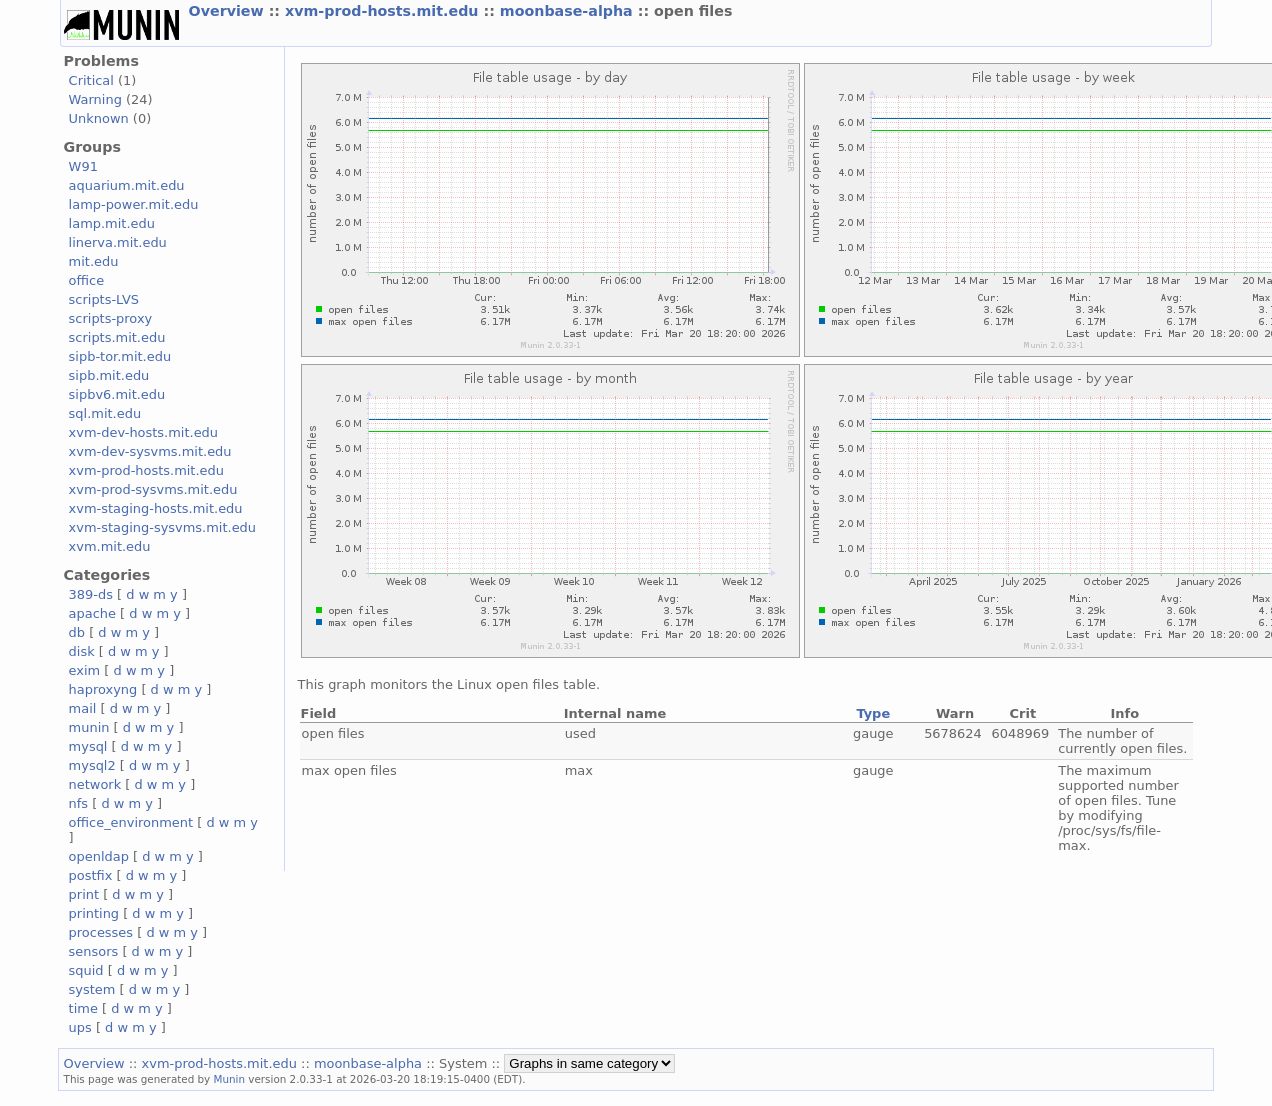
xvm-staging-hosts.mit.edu (156, 508)
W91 (83, 166)
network (95, 784)
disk (82, 651)
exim (85, 670)
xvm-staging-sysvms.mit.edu (162, 527)
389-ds (91, 594)
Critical (91, 80)
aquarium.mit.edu (127, 185)
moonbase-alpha (569, 11)
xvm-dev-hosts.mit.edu (143, 432)
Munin (230, 1079)
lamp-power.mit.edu (134, 204)
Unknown (99, 118)
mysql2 (92, 765)
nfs (79, 803)
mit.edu (94, 261)
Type (873, 713)
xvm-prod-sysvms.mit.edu (153, 489)
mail (83, 708)
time (83, 1008)
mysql (88, 746)
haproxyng (103, 689)
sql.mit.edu (105, 413)
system (92, 989)
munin (89, 727)
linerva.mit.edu (118, 242)
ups (80, 1027)
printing (94, 913)
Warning (95, 99)
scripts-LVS (104, 299)
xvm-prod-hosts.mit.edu (384, 11)
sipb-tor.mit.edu (120, 356)
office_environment (131, 822)
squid (86, 970)
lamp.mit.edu (112, 223)
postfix (91, 875)
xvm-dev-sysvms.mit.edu (150, 451)
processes (101, 932)
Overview (229, 11)
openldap (99, 856)
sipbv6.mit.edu (117, 394)
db (77, 632)
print (84, 894)
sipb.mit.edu (109, 375)
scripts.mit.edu (117, 337)
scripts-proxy (111, 318)
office (87, 280)
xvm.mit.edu (110, 546)
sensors (94, 951)
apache (92, 613)
